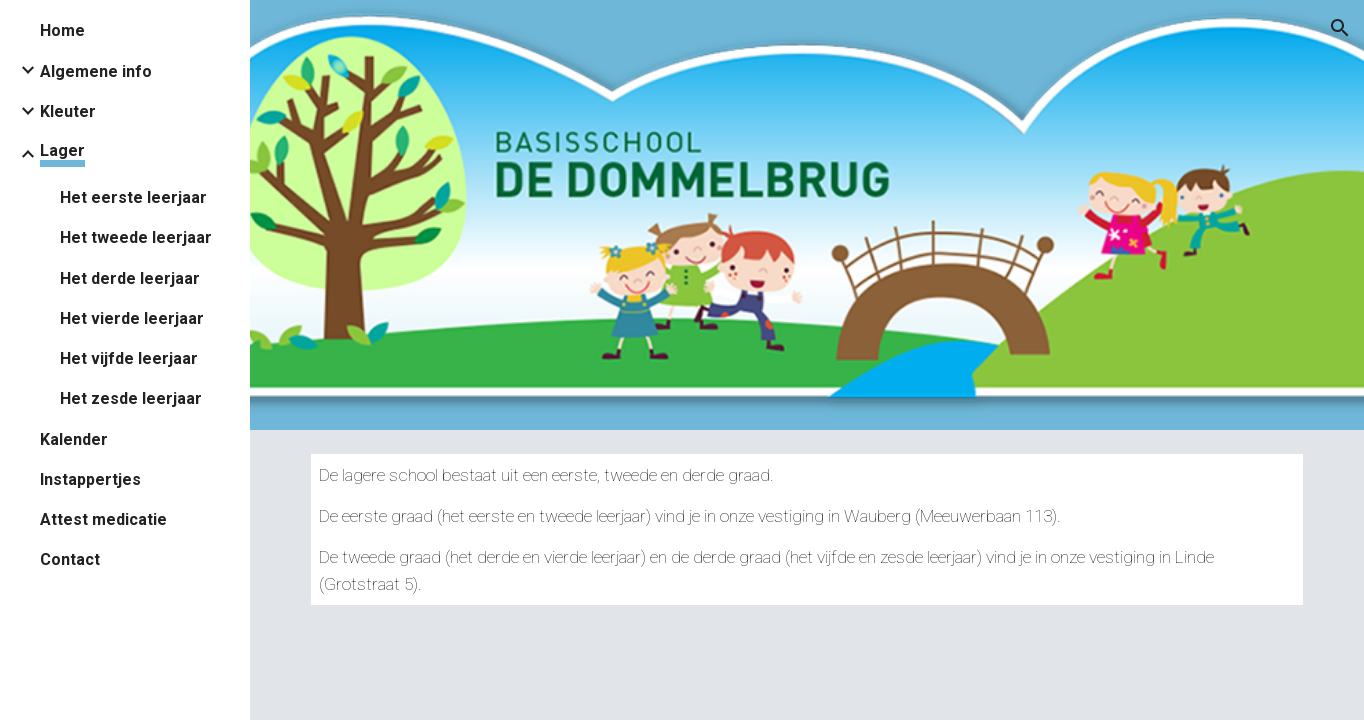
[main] (807, 529)
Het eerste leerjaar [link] (133, 197)
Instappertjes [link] (90, 479)
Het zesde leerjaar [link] (131, 398)
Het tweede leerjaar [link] (136, 237)
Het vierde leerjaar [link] (132, 318)
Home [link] (62, 30)
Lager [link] (62, 150)
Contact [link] (70, 559)
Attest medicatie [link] (103, 519)
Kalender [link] (74, 439)
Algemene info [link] (96, 71)
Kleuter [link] (68, 111)
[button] (1340, 28)
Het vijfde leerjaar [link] (129, 358)
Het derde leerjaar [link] (130, 278)
